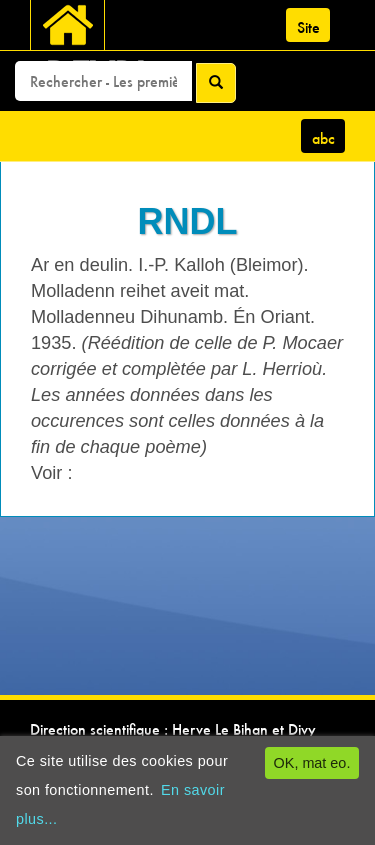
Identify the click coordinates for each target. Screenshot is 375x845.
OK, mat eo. (312, 763)
